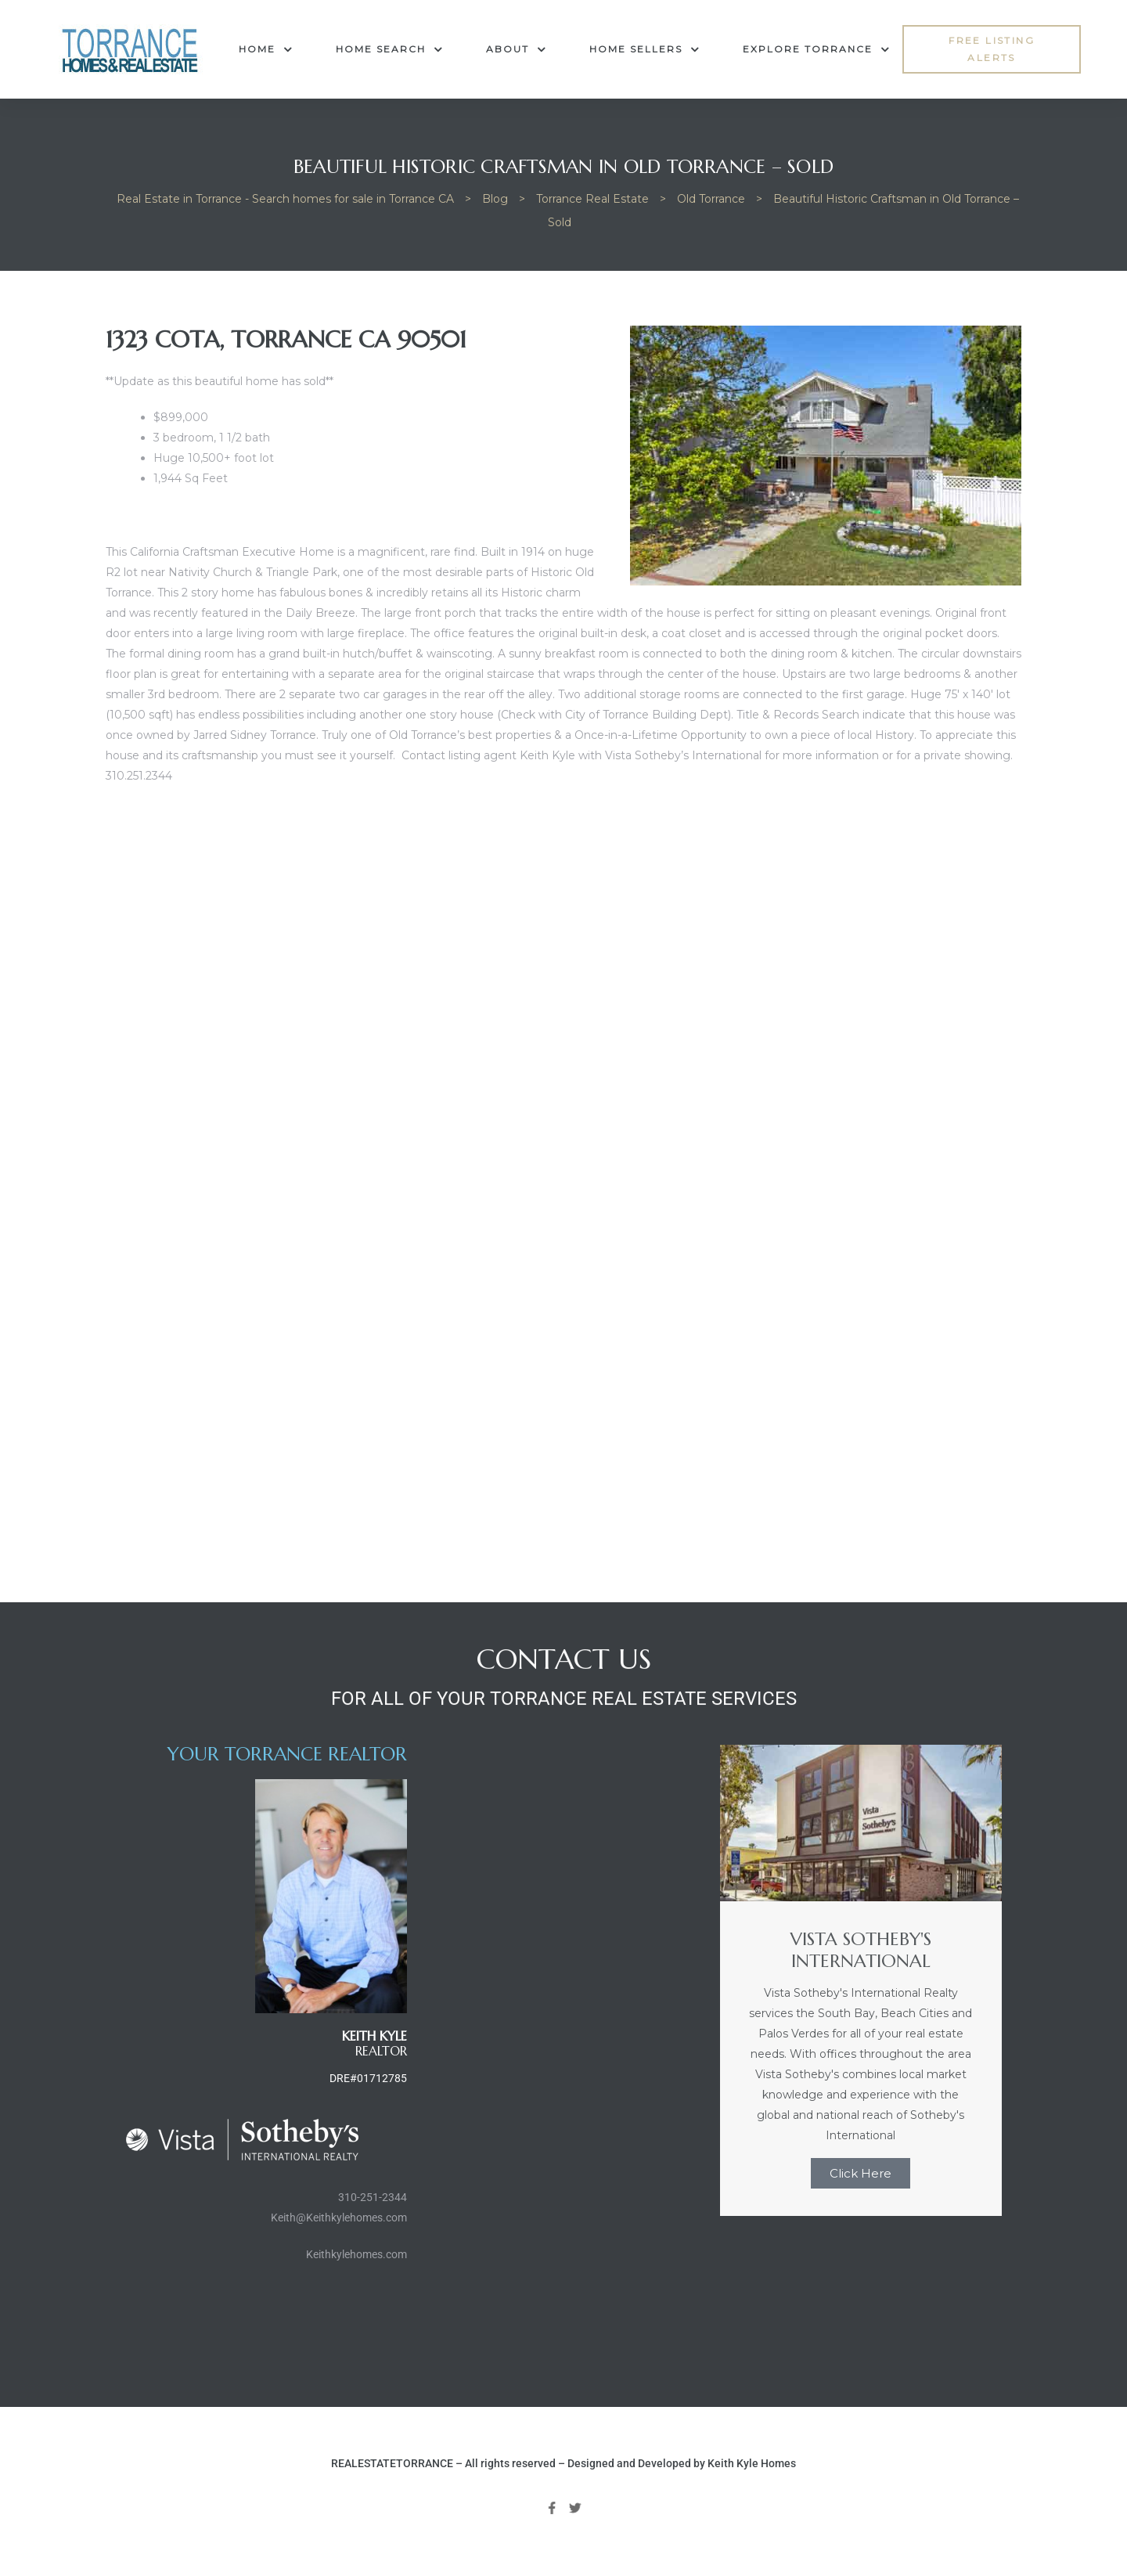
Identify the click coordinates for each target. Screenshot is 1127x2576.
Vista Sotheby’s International (683, 755)
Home (266, 49)
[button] (991, 49)
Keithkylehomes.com (356, 2254)
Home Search (389, 49)
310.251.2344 (139, 776)
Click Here (860, 2173)
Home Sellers (644, 49)
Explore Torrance (816, 49)
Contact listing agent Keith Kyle (488, 755)
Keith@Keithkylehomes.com (339, 2217)
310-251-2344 (372, 2197)
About (516, 49)
